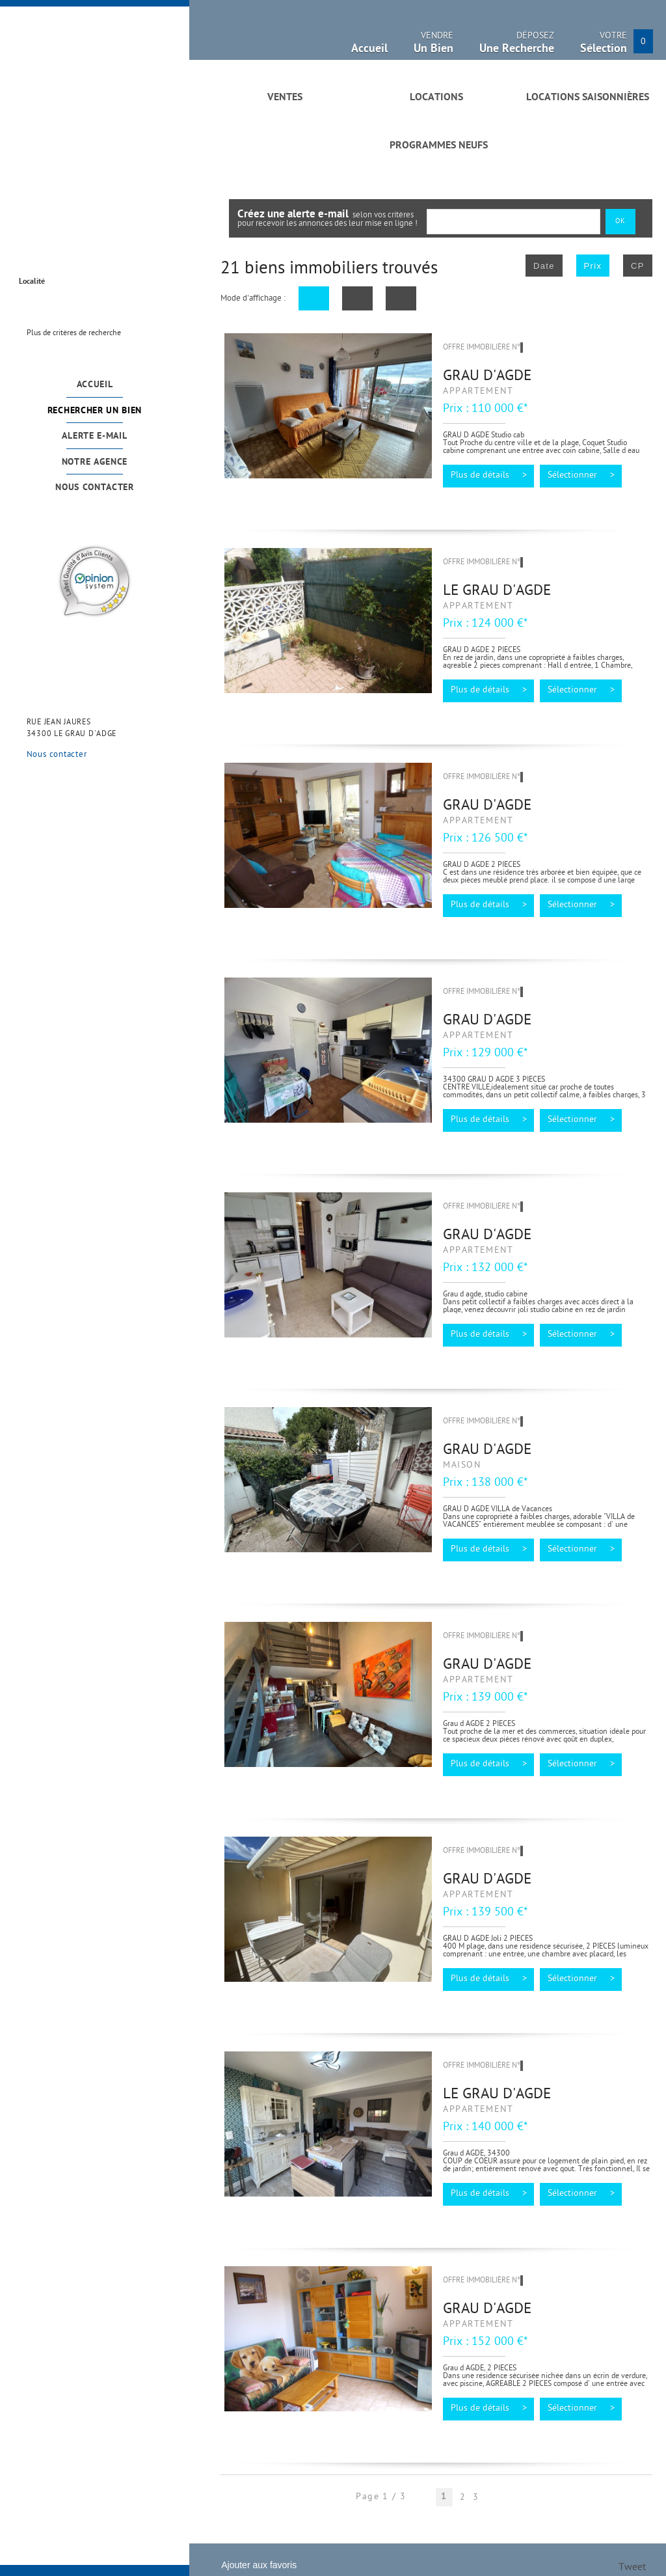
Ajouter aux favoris (259, 2565)
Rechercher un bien (94, 411)
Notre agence (94, 462)
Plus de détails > (489, 476)
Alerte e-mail (94, 436)
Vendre (433, 45)
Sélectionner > (581, 476)
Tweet (632, 2568)
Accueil (95, 385)
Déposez (516, 45)
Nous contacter (94, 487)
